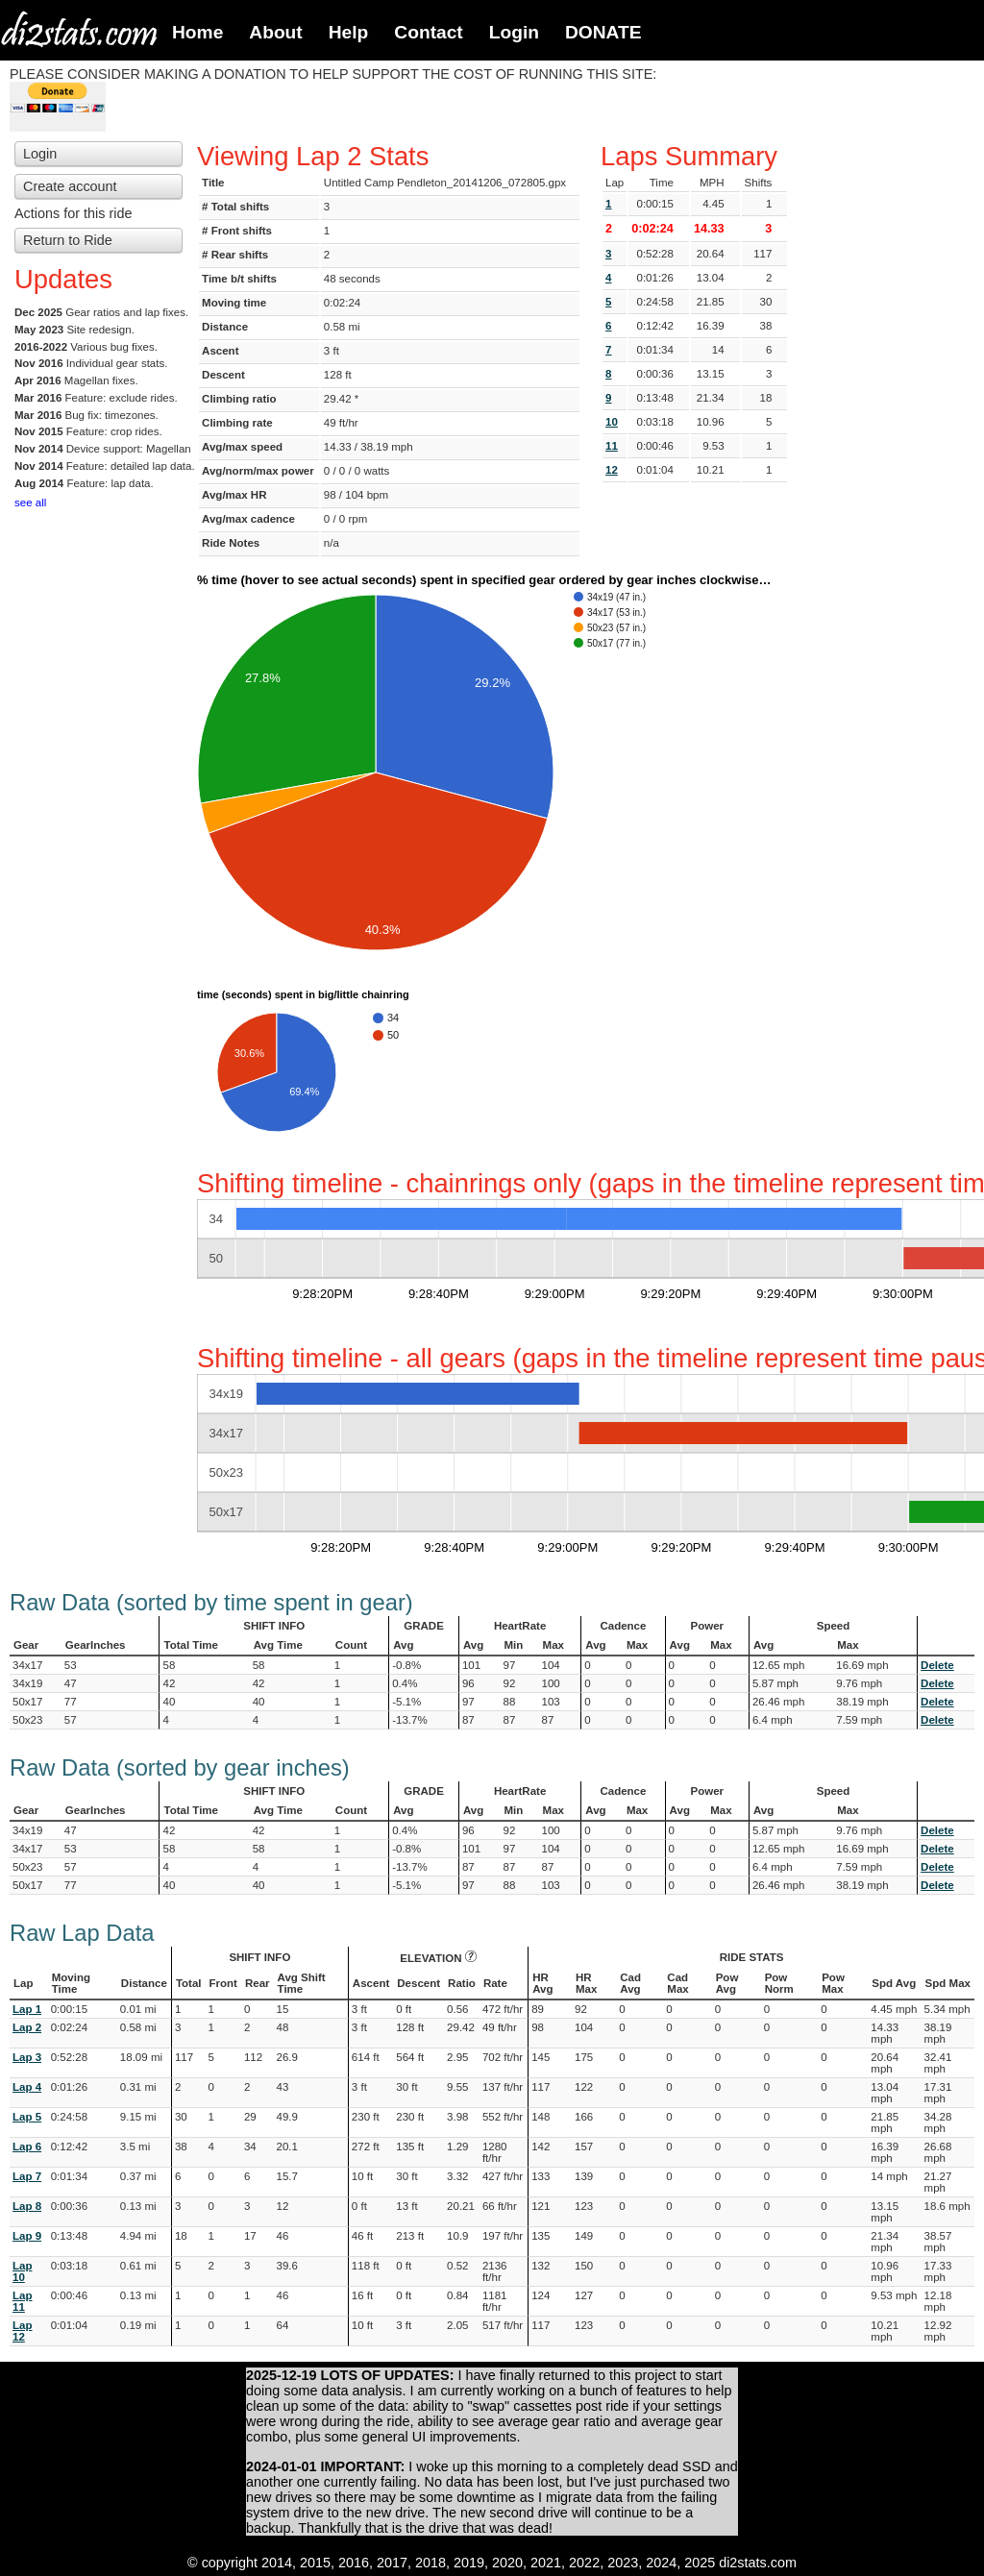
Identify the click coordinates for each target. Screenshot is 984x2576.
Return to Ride (67, 240)
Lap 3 (26, 2057)
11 (611, 446)
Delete (937, 1665)
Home (197, 32)
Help (349, 32)
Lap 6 (26, 2146)
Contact (428, 32)
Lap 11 (22, 2301)
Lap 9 (26, 2236)
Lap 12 (22, 2331)
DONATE (603, 32)
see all (30, 502)
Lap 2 (26, 2027)
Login (514, 32)
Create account (70, 186)
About (275, 32)
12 (611, 470)
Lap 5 (26, 2116)
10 (611, 422)
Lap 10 (22, 2271)
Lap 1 (26, 2009)
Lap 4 (26, 2087)
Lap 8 (26, 2206)
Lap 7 (26, 2176)
